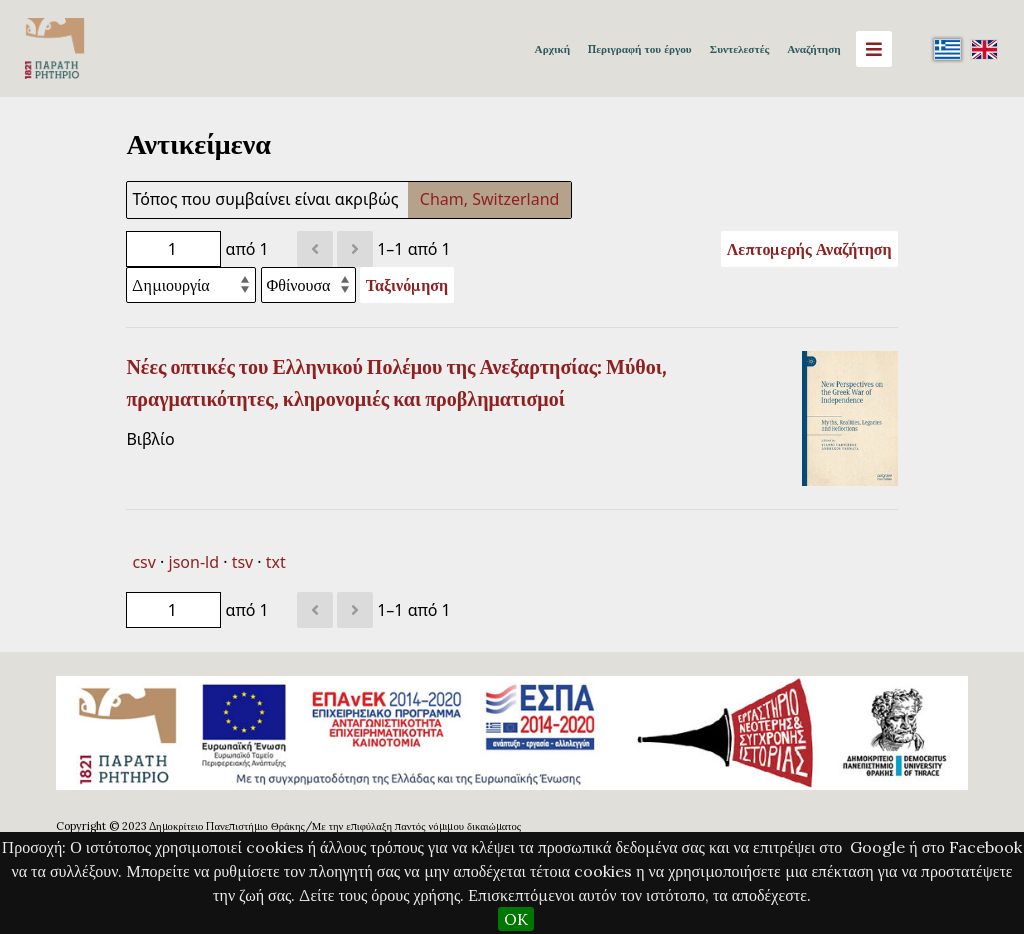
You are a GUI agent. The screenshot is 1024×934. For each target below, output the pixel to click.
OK (516, 919)
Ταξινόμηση (407, 285)
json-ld (194, 562)
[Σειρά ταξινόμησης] (308, 285)
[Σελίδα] (173, 249)
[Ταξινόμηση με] (191, 285)
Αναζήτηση (813, 49)
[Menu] (874, 49)
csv (143, 562)
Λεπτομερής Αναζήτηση (809, 249)
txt (276, 562)
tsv (243, 562)
